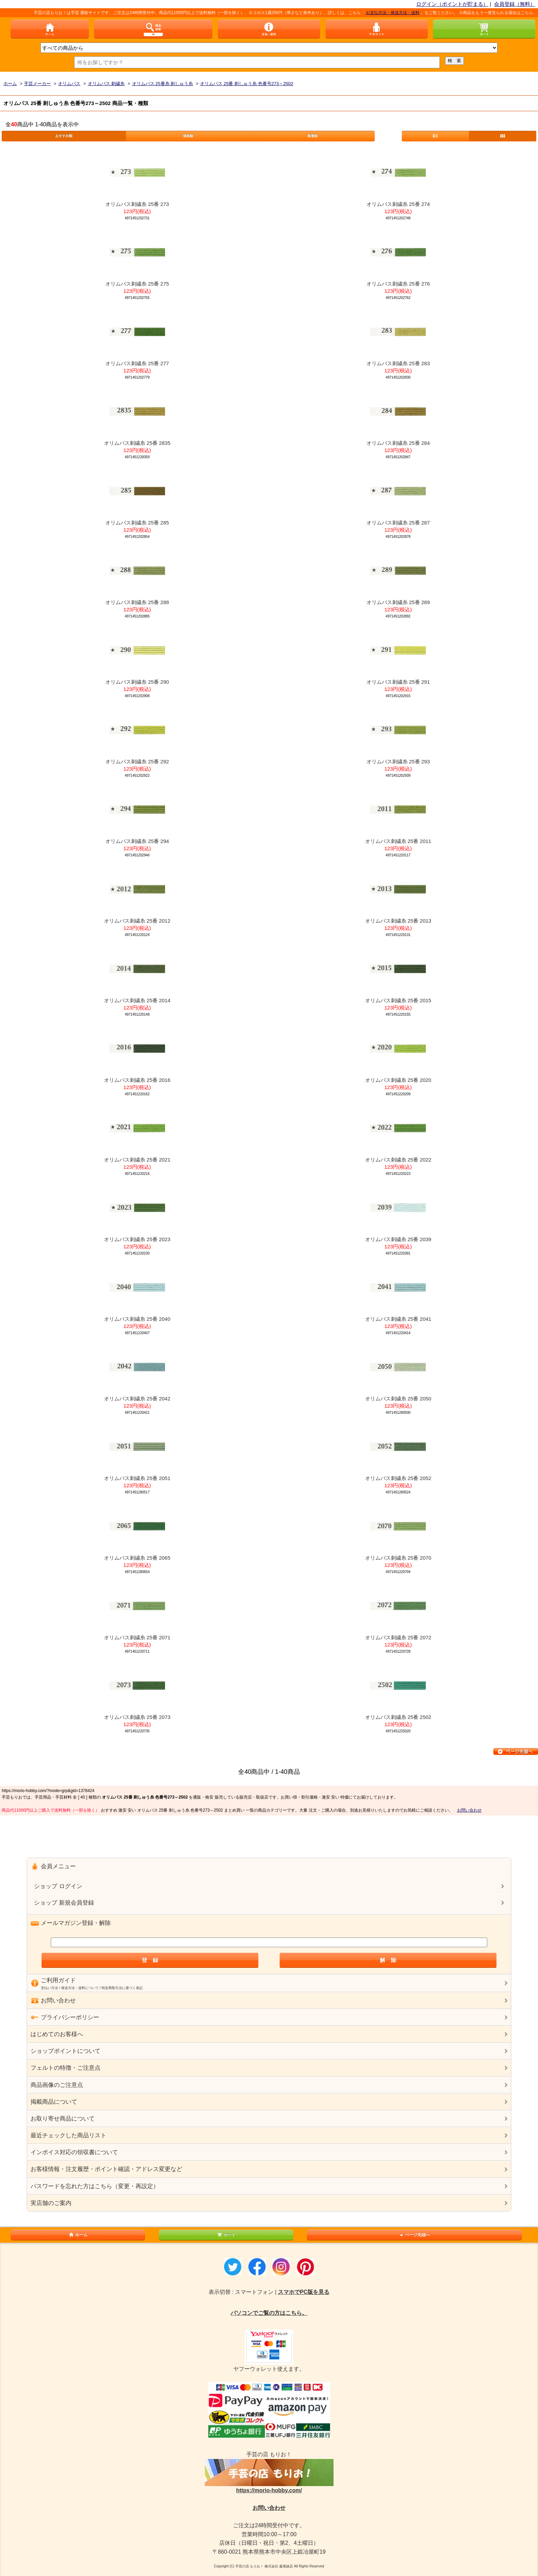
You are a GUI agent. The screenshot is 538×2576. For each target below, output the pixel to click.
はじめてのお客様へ (57, 2034)
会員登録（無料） (514, 4)
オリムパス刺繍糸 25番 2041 (398, 1319)
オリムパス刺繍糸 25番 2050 (398, 1398)
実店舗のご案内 (51, 2203)
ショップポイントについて (66, 2051)
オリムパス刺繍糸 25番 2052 (398, 1478)
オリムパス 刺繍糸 (106, 83)
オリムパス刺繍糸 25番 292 (137, 761)
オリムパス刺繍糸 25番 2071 (137, 1637)
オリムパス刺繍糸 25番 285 (137, 522)
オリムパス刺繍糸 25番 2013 (398, 921)
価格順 (188, 136)
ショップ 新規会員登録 (64, 1902)
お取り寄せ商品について (63, 2118)
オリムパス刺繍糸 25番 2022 (398, 1160)
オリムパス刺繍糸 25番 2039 (398, 1239)
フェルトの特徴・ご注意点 (66, 2068)
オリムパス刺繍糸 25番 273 (137, 204)
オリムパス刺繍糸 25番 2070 (398, 1558)
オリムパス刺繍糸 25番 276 (398, 284)
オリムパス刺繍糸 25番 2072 (398, 1637)
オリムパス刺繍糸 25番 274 (398, 204)
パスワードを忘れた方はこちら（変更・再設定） (95, 2186)
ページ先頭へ (414, 2234)
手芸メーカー (37, 83)
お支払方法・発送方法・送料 (400, 12)
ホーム (10, 83)
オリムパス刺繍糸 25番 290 (137, 682)
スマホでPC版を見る (303, 2292)
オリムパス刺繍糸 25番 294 (137, 841)
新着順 (312, 136)
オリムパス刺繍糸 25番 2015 (398, 1000)
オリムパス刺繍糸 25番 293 (398, 761)
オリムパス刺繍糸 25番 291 (398, 682)
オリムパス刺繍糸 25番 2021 (137, 1160)
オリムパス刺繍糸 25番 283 (398, 363)
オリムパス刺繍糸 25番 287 (398, 522)
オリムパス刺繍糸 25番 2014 (137, 1000)
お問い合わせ (469, 1810)
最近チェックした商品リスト (68, 2135)
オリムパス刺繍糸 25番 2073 (137, 1717)
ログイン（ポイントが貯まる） (452, 4)
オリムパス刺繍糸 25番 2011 (398, 841)
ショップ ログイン (58, 1886)
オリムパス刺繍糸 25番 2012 (137, 921)
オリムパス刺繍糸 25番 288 (137, 602)
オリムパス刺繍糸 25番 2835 (137, 443)
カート (226, 2234)
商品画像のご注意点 (57, 2085)
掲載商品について (54, 2102)
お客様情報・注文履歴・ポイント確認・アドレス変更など (106, 2169)
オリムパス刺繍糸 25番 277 (137, 363)
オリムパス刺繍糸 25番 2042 (137, 1398)
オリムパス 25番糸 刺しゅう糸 (162, 83)
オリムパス (69, 83)
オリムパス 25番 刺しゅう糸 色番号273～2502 (246, 83)
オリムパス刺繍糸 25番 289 (398, 602)
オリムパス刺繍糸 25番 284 (398, 443)
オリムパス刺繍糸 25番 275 (137, 284)
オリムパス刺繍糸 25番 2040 (137, 1319)
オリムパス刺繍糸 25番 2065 (137, 1558)
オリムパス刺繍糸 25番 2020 (398, 1080)
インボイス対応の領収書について (74, 2152)
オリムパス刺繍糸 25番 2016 (137, 1080)
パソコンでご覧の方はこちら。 (269, 2313)
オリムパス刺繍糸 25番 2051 (137, 1478)
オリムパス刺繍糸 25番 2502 (398, 1717)
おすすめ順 (63, 136)
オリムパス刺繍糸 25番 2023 (137, 1239)
